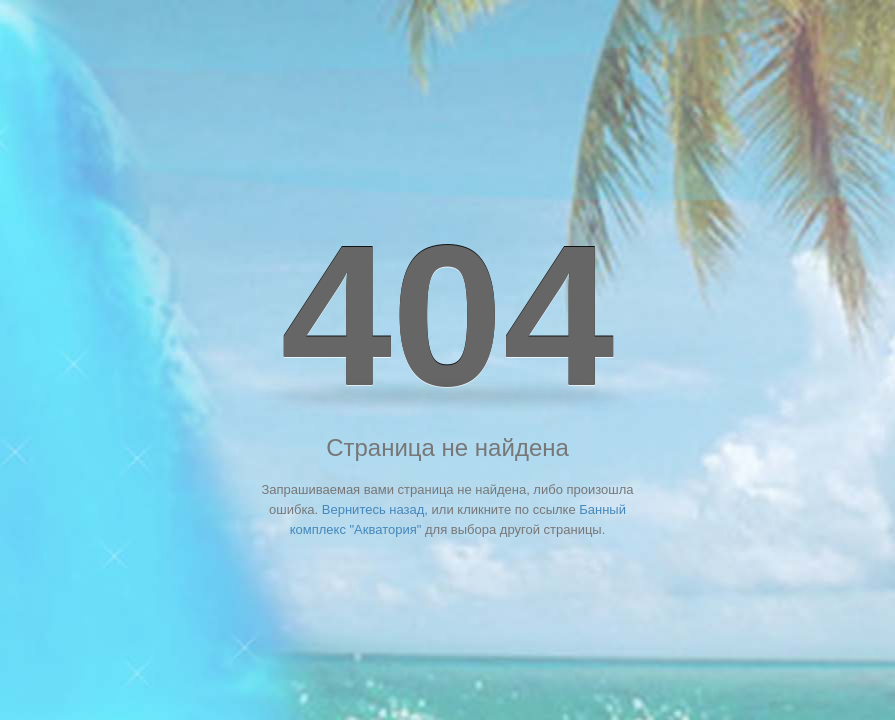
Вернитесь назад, (375, 509)
